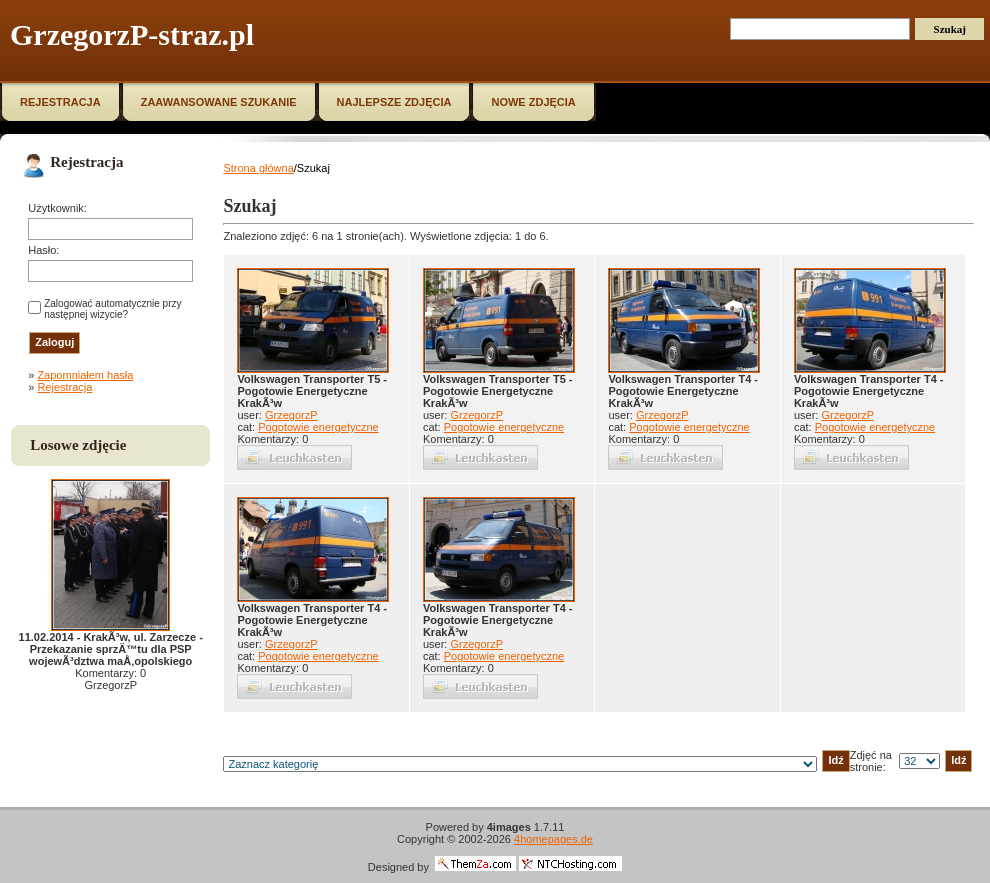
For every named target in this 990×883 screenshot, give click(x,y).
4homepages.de (553, 839)
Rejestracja (64, 387)
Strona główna (258, 168)
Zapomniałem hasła (85, 375)
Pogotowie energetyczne (318, 427)
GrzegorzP (291, 415)
